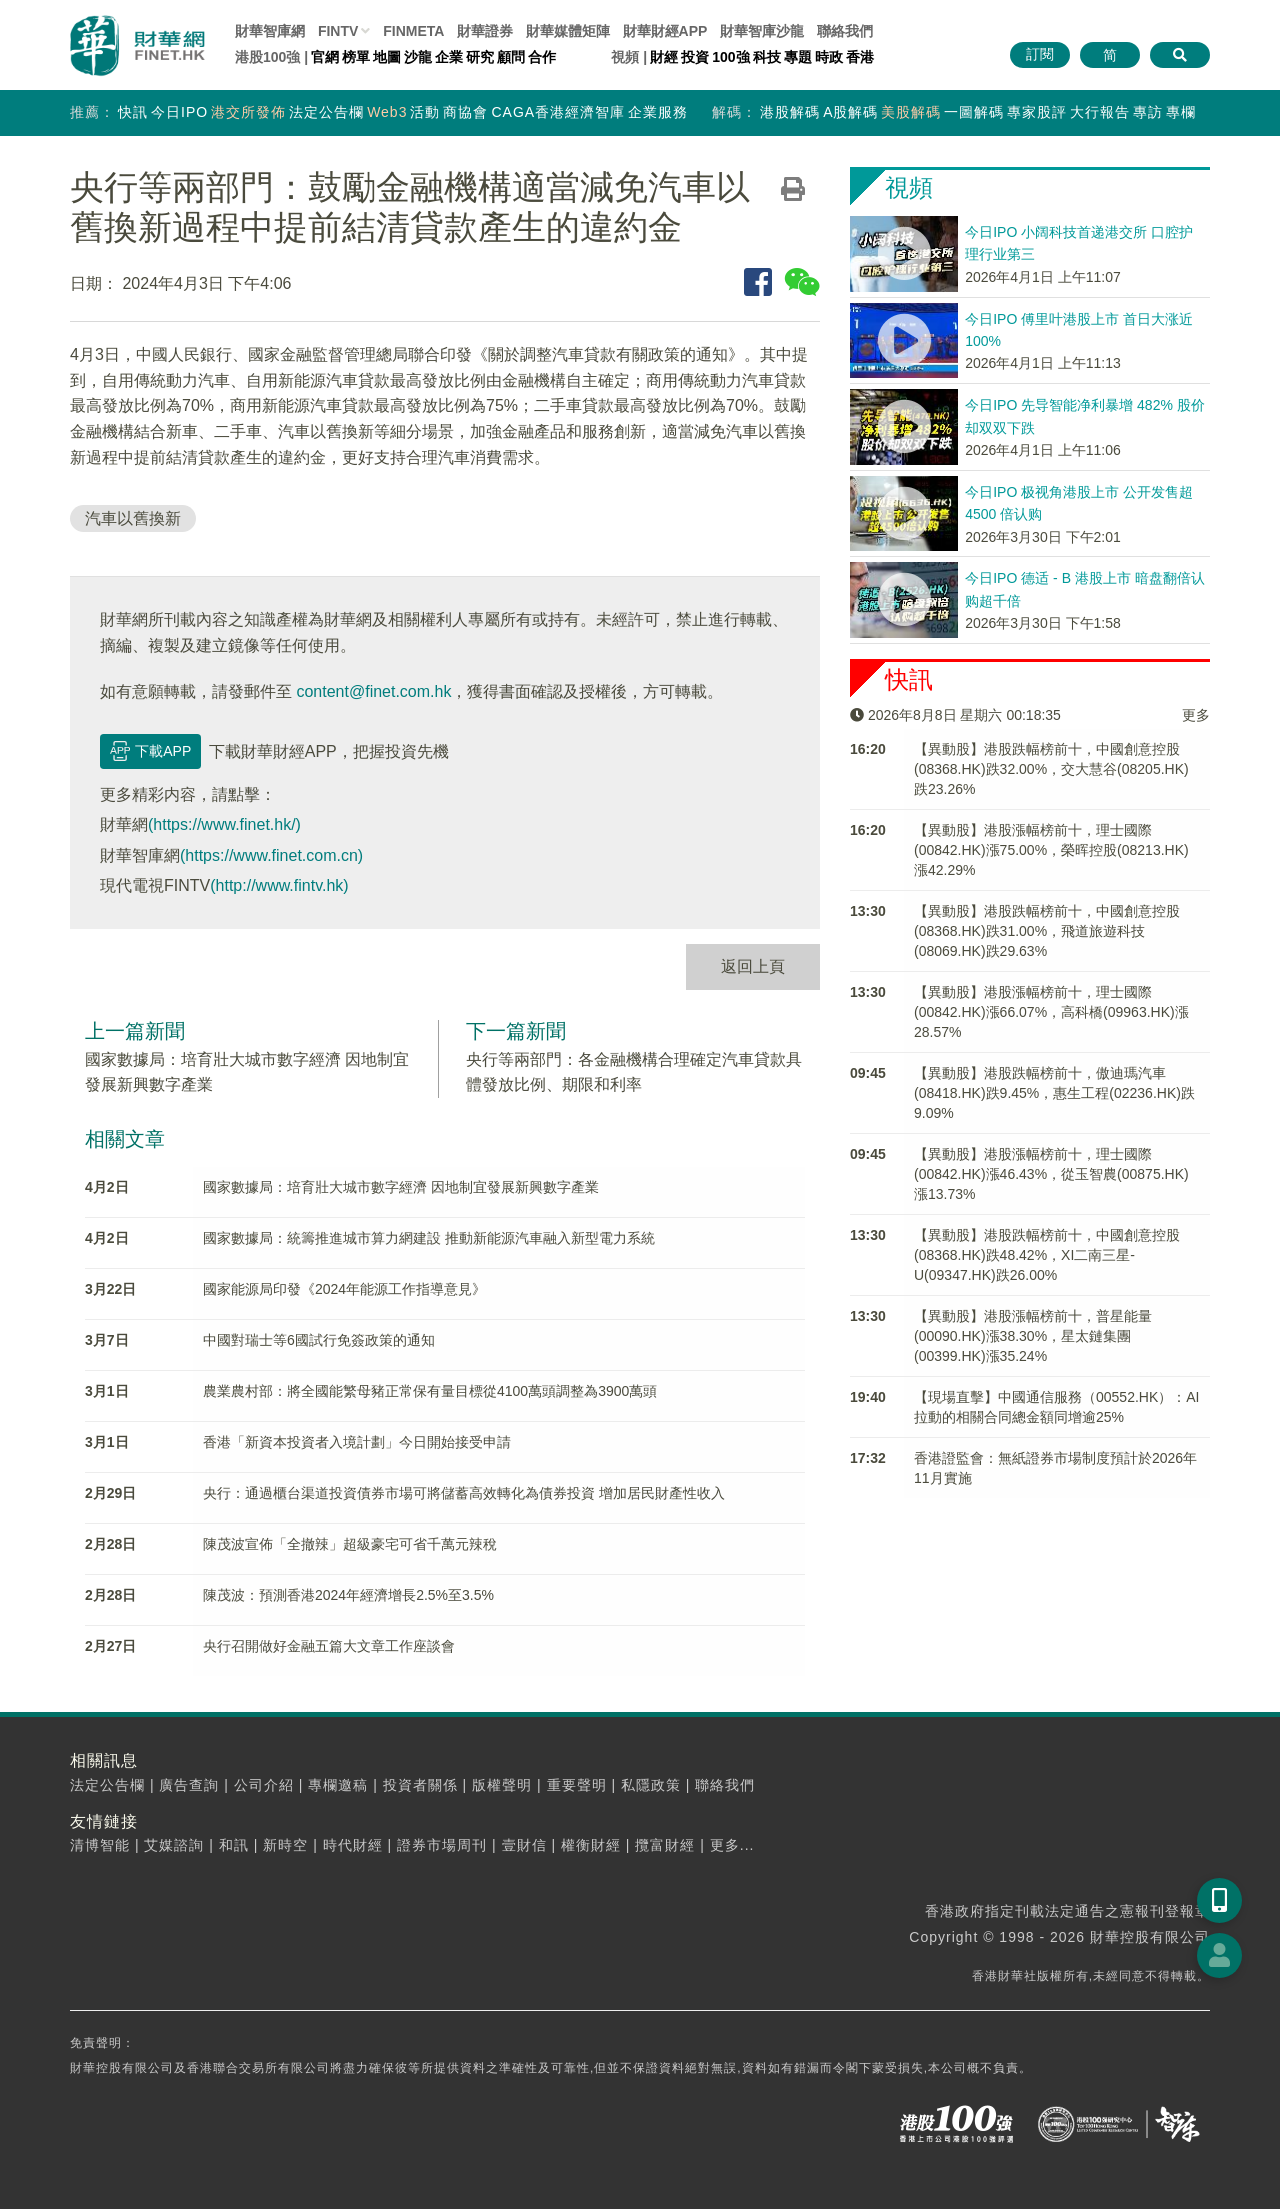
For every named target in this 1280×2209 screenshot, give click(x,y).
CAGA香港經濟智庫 (558, 112)
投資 (695, 57)
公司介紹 (264, 1785)
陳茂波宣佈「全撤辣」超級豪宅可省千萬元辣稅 (350, 1544)
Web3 (387, 112)
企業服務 (658, 112)
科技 (767, 57)
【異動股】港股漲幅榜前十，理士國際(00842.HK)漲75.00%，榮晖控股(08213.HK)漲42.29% (1051, 850)
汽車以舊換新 (133, 518)
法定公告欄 (326, 112)
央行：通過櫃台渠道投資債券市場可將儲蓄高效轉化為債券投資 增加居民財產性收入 (464, 1493)
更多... (732, 1845)
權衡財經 (591, 1845)
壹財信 (524, 1845)
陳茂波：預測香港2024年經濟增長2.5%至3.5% (348, 1595)
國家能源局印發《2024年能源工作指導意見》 (344, 1289)
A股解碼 (850, 112)
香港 (860, 57)
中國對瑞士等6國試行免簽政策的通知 (319, 1340)
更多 (1196, 715)
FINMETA (413, 31)
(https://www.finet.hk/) (224, 824)
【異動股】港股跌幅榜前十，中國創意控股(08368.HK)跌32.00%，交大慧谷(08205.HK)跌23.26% (1051, 769)
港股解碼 (790, 112)
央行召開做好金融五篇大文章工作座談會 (329, 1646)
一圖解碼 (974, 112)
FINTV (338, 31)
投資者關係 (420, 1785)
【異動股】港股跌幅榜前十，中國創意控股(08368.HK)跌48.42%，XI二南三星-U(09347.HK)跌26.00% (1047, 1255)
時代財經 (353, 1845)
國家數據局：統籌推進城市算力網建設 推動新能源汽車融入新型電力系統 (429, 1238)
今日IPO (179, 112)
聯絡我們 (845, 31)
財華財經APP (665, 31)
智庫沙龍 (762, 31)
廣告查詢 (189, 1785)
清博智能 (100, 1845)
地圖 (387, 57)
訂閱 (1040, 54)
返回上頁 (753, 966)
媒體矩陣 (568, 31)
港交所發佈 (248, 112)
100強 (730, 57)
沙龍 (418, 57)
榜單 (356, 57)
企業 (449, 57)
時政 (829, 57)
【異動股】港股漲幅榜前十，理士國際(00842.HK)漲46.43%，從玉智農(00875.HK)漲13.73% (1051, 1174)
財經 (664, 57)
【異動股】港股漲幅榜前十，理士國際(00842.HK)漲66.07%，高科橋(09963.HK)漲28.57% (1051, 1012)
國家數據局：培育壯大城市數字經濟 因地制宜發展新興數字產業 (401, 1187)
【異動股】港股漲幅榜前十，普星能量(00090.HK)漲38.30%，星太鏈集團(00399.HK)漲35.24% (1033, 1336)
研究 (480, 57)
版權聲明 (502, 1785)
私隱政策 (651, 1785)
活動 (425, 112)
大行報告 (1100, 112)
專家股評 (1037, 112)
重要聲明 (577, 1785)
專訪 (1148, 112)
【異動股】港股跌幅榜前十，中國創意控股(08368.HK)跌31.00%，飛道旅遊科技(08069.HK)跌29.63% (1047, 931)
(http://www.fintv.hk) (279, 885)
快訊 (133, 112)
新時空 (285, 1845)
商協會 (465, 112)
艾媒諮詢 (174, 1845)
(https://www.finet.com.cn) (271, 855)
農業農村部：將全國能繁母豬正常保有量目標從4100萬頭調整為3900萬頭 (430, 1391)
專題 (798, 57)
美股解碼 (911, 112)
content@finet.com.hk (373, 691)
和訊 (234, 1845)
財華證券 (485, 31)
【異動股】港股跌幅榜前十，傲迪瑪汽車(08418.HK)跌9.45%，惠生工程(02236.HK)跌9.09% (1054, 1093)
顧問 (511, 57)
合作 (542, 57)
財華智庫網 (270, 31)
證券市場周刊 (442, 1845)
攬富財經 (665, 1845)
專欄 (1181, 112)
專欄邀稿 (338, 1785)
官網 (325, 57)
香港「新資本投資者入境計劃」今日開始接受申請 (357, 1442)
